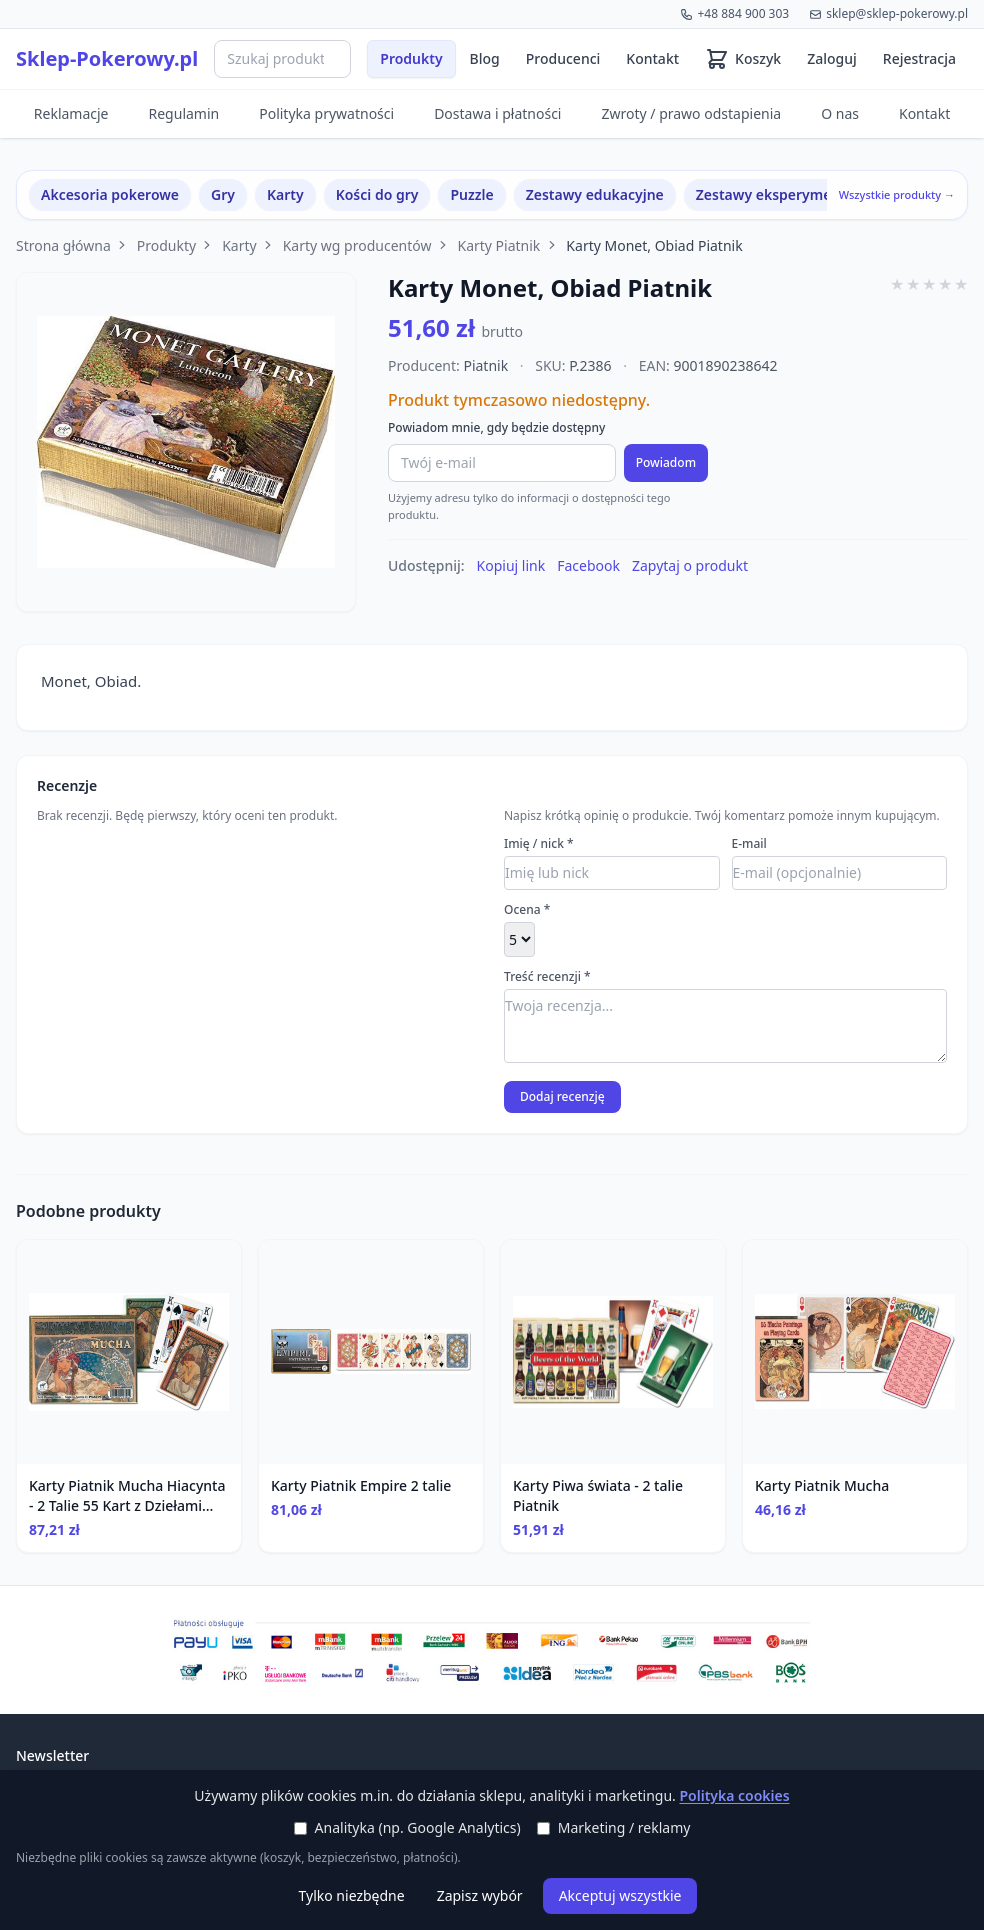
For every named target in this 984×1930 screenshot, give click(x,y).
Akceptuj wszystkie (620, 1895)
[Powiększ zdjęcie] (186, 442)
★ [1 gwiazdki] (897, 284)
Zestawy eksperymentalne (786, 194)
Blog (485, 58)
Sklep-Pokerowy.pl (107, 58)
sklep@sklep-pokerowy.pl (888, 13)
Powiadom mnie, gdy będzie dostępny (496, 428)
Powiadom (666, 462)
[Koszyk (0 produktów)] (743, 59)
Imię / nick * (539, 844)
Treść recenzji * (547, 977)
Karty (285, 194)
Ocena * (527, 910)
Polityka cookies (734, 1795)
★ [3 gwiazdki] (929, 284)
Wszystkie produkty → (897, 194)
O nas (840, 113)
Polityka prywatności (326, 113)
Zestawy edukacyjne (595, 194)
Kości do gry (377, 194)
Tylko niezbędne (352, 1895)
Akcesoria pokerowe (110, 194)
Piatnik (485, 365)
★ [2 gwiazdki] (913, 284)
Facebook (588, 565)
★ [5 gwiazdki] (961, 284)
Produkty (411, 58)
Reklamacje (71, 113)
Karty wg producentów (357, 245)
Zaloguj (832, 58)
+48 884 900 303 (734, 13)
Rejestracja (919, 58)
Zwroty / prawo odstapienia (691, 113)
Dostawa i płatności (497, 113)
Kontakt (652, 58)
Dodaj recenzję (562, 1096)
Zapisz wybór (480, 1895)
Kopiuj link (511, 565)
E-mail (749, 844)
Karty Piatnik (498, 245)
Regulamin (184, 113)
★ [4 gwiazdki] (945, 284)
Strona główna (63, 245)
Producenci (563, 58)
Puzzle (471, 194)
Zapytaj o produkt (690, 565)
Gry (223, 194)
